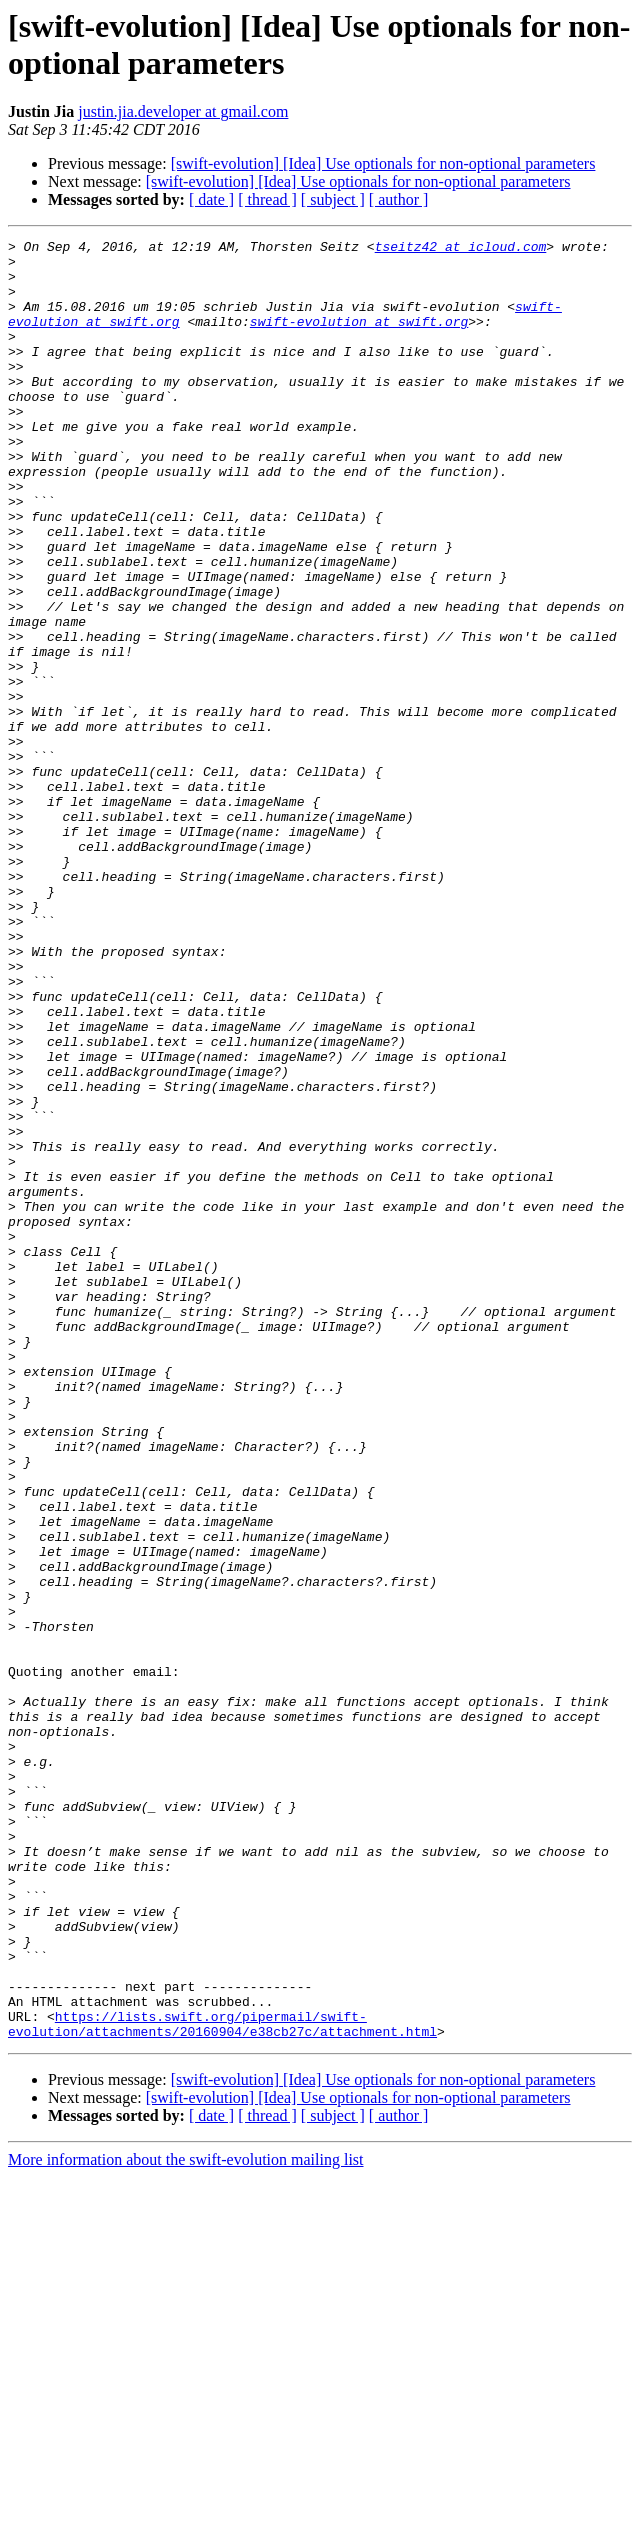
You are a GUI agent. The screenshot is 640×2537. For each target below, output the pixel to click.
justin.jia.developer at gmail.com (183, 111)
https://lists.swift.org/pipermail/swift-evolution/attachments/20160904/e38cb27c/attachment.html (222, 2382)
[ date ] (211, 199)
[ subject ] (333, 199)
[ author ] (399, 199)
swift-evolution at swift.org (359, 339)
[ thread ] (267, 199)
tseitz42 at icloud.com (461, 249)
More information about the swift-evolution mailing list (186, 2519)
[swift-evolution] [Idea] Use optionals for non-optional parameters (383, 163)
